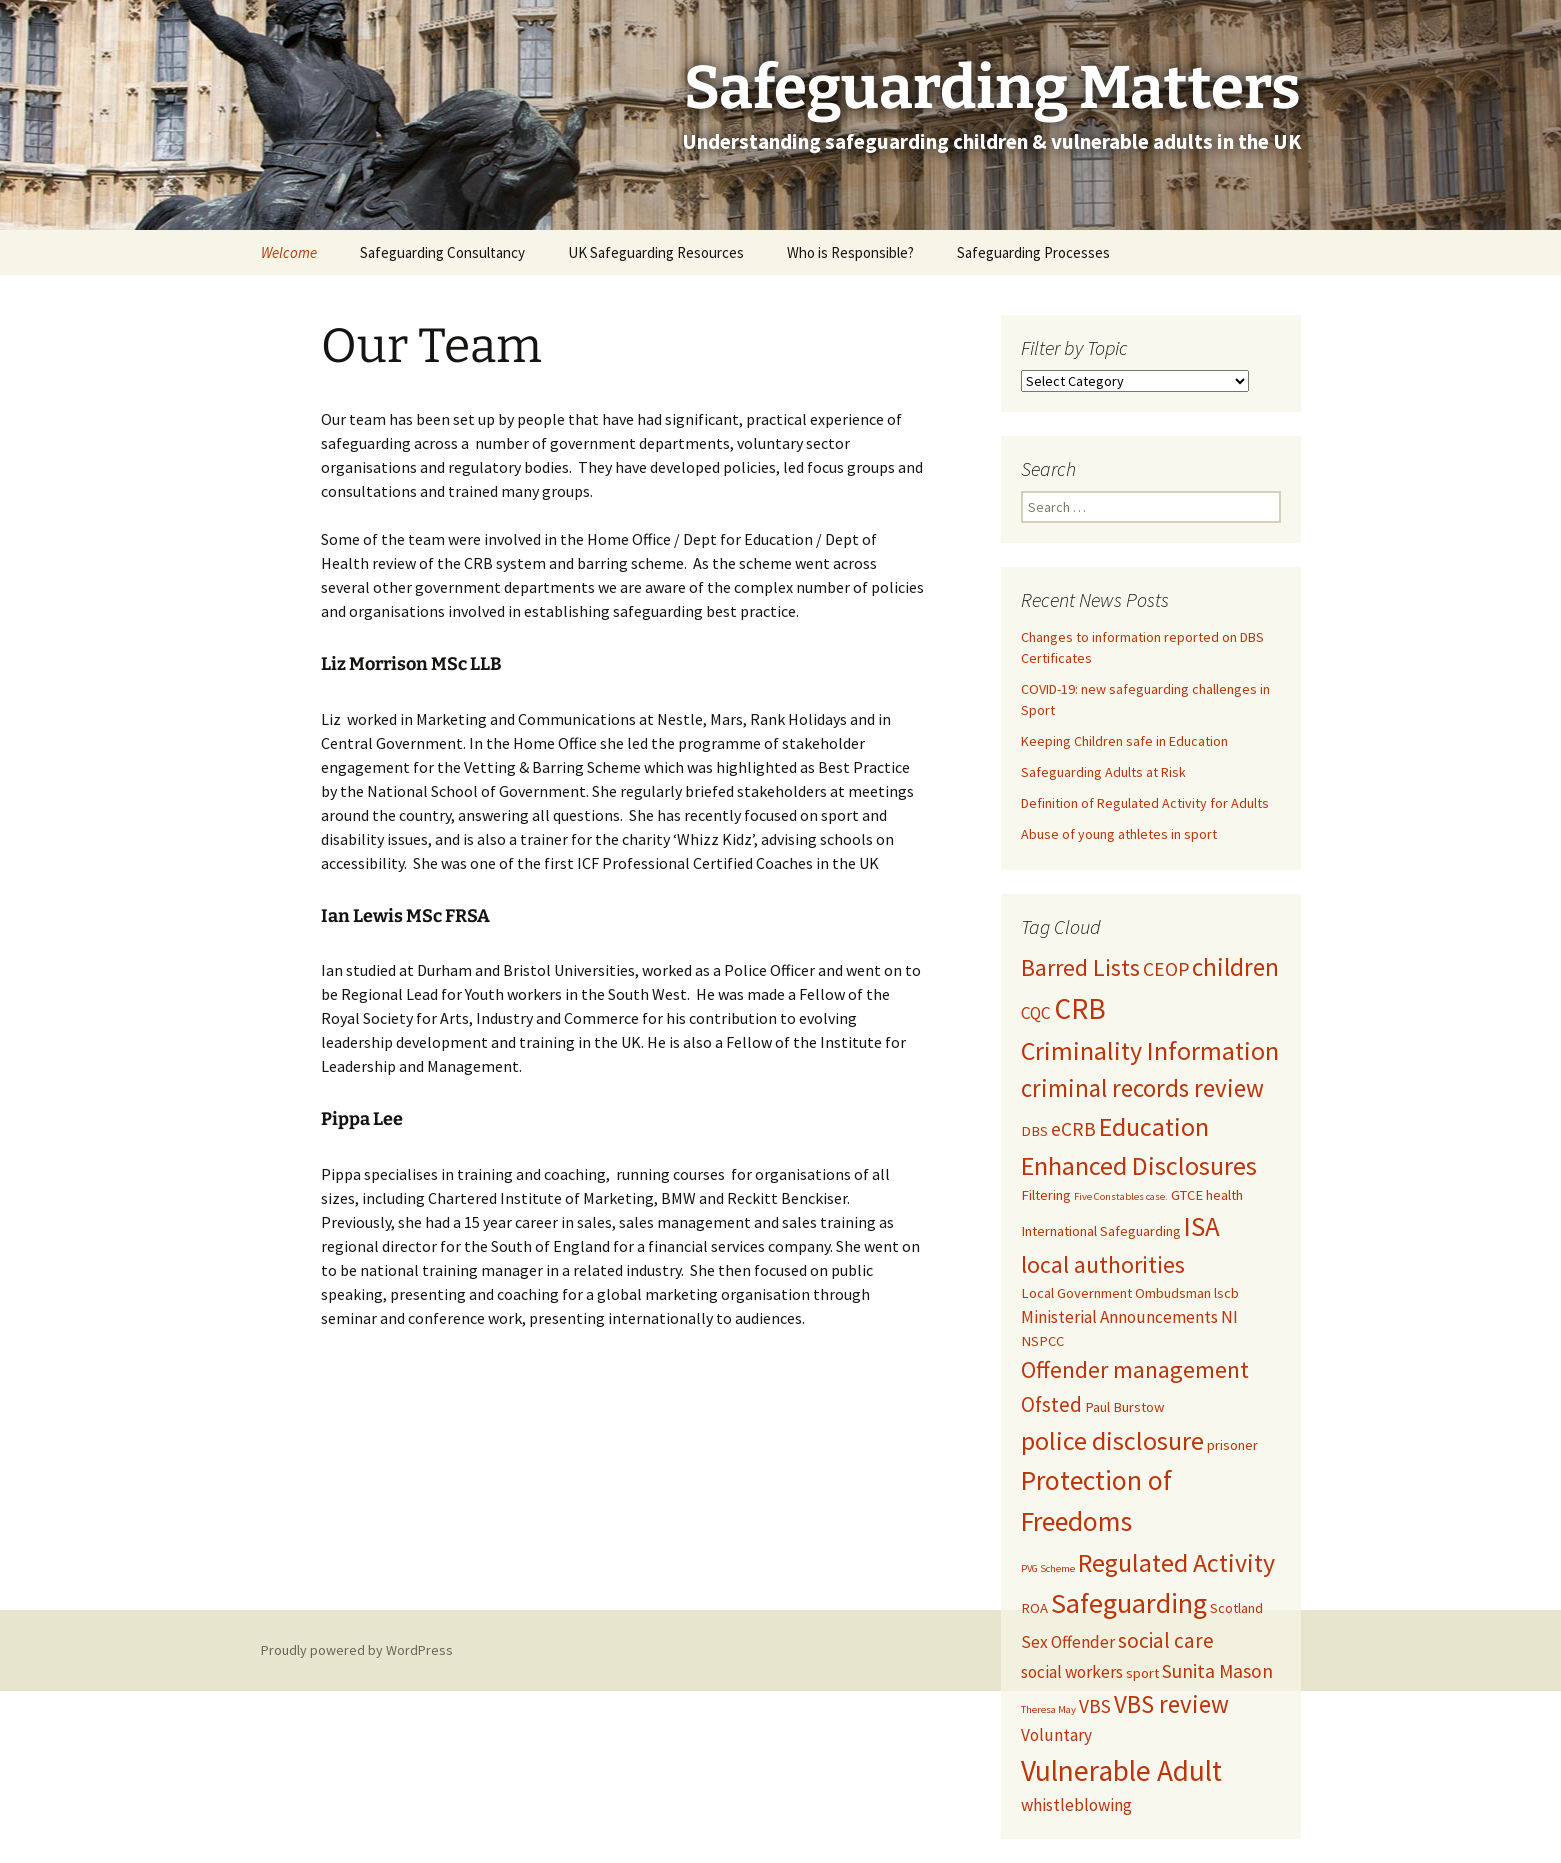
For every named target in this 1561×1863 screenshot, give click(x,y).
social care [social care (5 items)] (1166, 1640)
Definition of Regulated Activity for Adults (1145, 803)
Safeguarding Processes (1033, 252)
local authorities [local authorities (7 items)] (1103, 1265)
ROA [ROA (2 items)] (1034, 1608)
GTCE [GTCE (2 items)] (1187, 1195)
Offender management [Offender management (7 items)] (1135, 1370)
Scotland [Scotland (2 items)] (1236, 1608)
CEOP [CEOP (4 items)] (1166, 969)
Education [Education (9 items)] (1154, 1126)
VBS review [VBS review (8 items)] (1171, 1704)
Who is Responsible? (850, 252)
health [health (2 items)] (1224, 1195)
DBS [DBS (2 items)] (1034, 1131)
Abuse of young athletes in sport (1119, 834)
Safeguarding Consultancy (442, 252)
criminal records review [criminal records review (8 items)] (1142, 1088)
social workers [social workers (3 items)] (1072, 1672)
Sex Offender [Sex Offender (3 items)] (1068, 1642)
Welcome (289, 252)
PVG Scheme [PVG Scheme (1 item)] (1048, 1568)
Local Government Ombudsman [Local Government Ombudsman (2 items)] (1116, 1293)
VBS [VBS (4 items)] (1095, 1706)
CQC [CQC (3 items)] (1036, 1013)
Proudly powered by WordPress (357, 1650)
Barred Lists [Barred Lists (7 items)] (1080, 968)
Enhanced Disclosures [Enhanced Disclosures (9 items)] (1139, 1165)
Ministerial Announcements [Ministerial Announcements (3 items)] (1119, 1317)
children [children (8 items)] (1235, 967)
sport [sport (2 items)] (1142, 1673)
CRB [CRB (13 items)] (1080, 1008)
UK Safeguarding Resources (656, 252)
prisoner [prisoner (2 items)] (1232, 1445)
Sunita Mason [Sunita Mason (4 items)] (1217, 1671)
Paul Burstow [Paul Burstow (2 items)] (1124, 1407)
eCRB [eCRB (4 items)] (1073, 1129)
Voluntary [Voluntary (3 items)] (1056, 1735)
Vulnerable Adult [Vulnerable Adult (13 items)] (1121, 1770)
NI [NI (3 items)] (1229, 1317)
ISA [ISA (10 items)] (1202, 1226)
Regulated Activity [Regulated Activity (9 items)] (1176, 1562)
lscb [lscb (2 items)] (1226, 1293)
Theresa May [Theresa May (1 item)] (1048, 1709)
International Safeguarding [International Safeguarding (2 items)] (1101, 1231)
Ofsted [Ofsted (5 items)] (1051, 1404)
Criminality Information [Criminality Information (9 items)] (1150, 1050)
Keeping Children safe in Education (1126, 741)
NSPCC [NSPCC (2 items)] (1042, 1341)
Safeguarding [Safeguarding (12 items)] (1129, 1603)
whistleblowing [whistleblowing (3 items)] (1076, 1805)
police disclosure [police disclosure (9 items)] (1112, 1440)
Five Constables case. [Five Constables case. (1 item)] (1121, 1196)
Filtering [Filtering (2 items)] (1046, 1195)
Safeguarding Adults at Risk (1103, 772)
